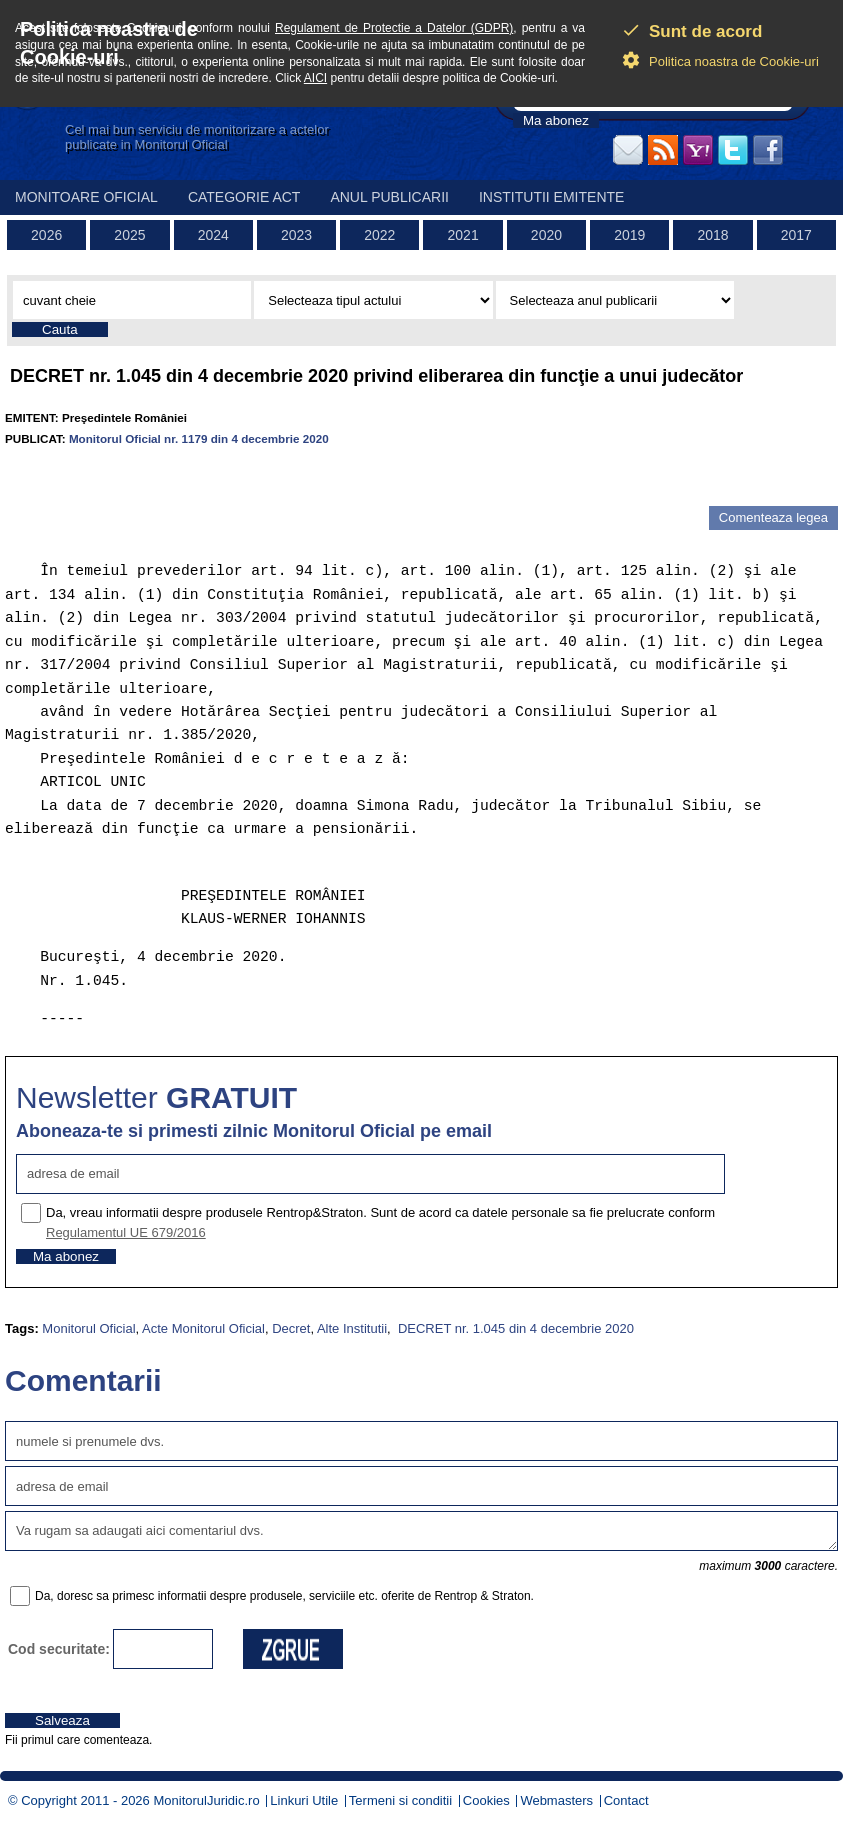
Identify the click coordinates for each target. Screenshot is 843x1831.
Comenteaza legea (773, 517)
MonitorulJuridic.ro (206, 1800)
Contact (626, 1800)
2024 (213, 235)
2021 (463, 235)
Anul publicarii (389, 197)
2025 (129, 235)
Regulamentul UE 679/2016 (126, 1232)
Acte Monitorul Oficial (203, 1328)
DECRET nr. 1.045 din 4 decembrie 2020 (514, 1328)
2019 (629, 235)
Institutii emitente (551, 197)
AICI (315, 78)
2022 (379, 235)
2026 (46, 235)
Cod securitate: (59, 1649)
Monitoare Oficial (86, 197)
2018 (712, 235)
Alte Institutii (352, 1328)
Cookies (486, 1800)
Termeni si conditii (400, 1800)
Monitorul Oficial (88, 1328)
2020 (546, 235)
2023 (296, 235)
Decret (291, 1328)
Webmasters (556, 1800)
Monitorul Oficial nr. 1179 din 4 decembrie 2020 (199, 438)
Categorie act (244, 197)
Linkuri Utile (304, 1800)
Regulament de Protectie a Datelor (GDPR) (394, 28)
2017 (796, 235)
